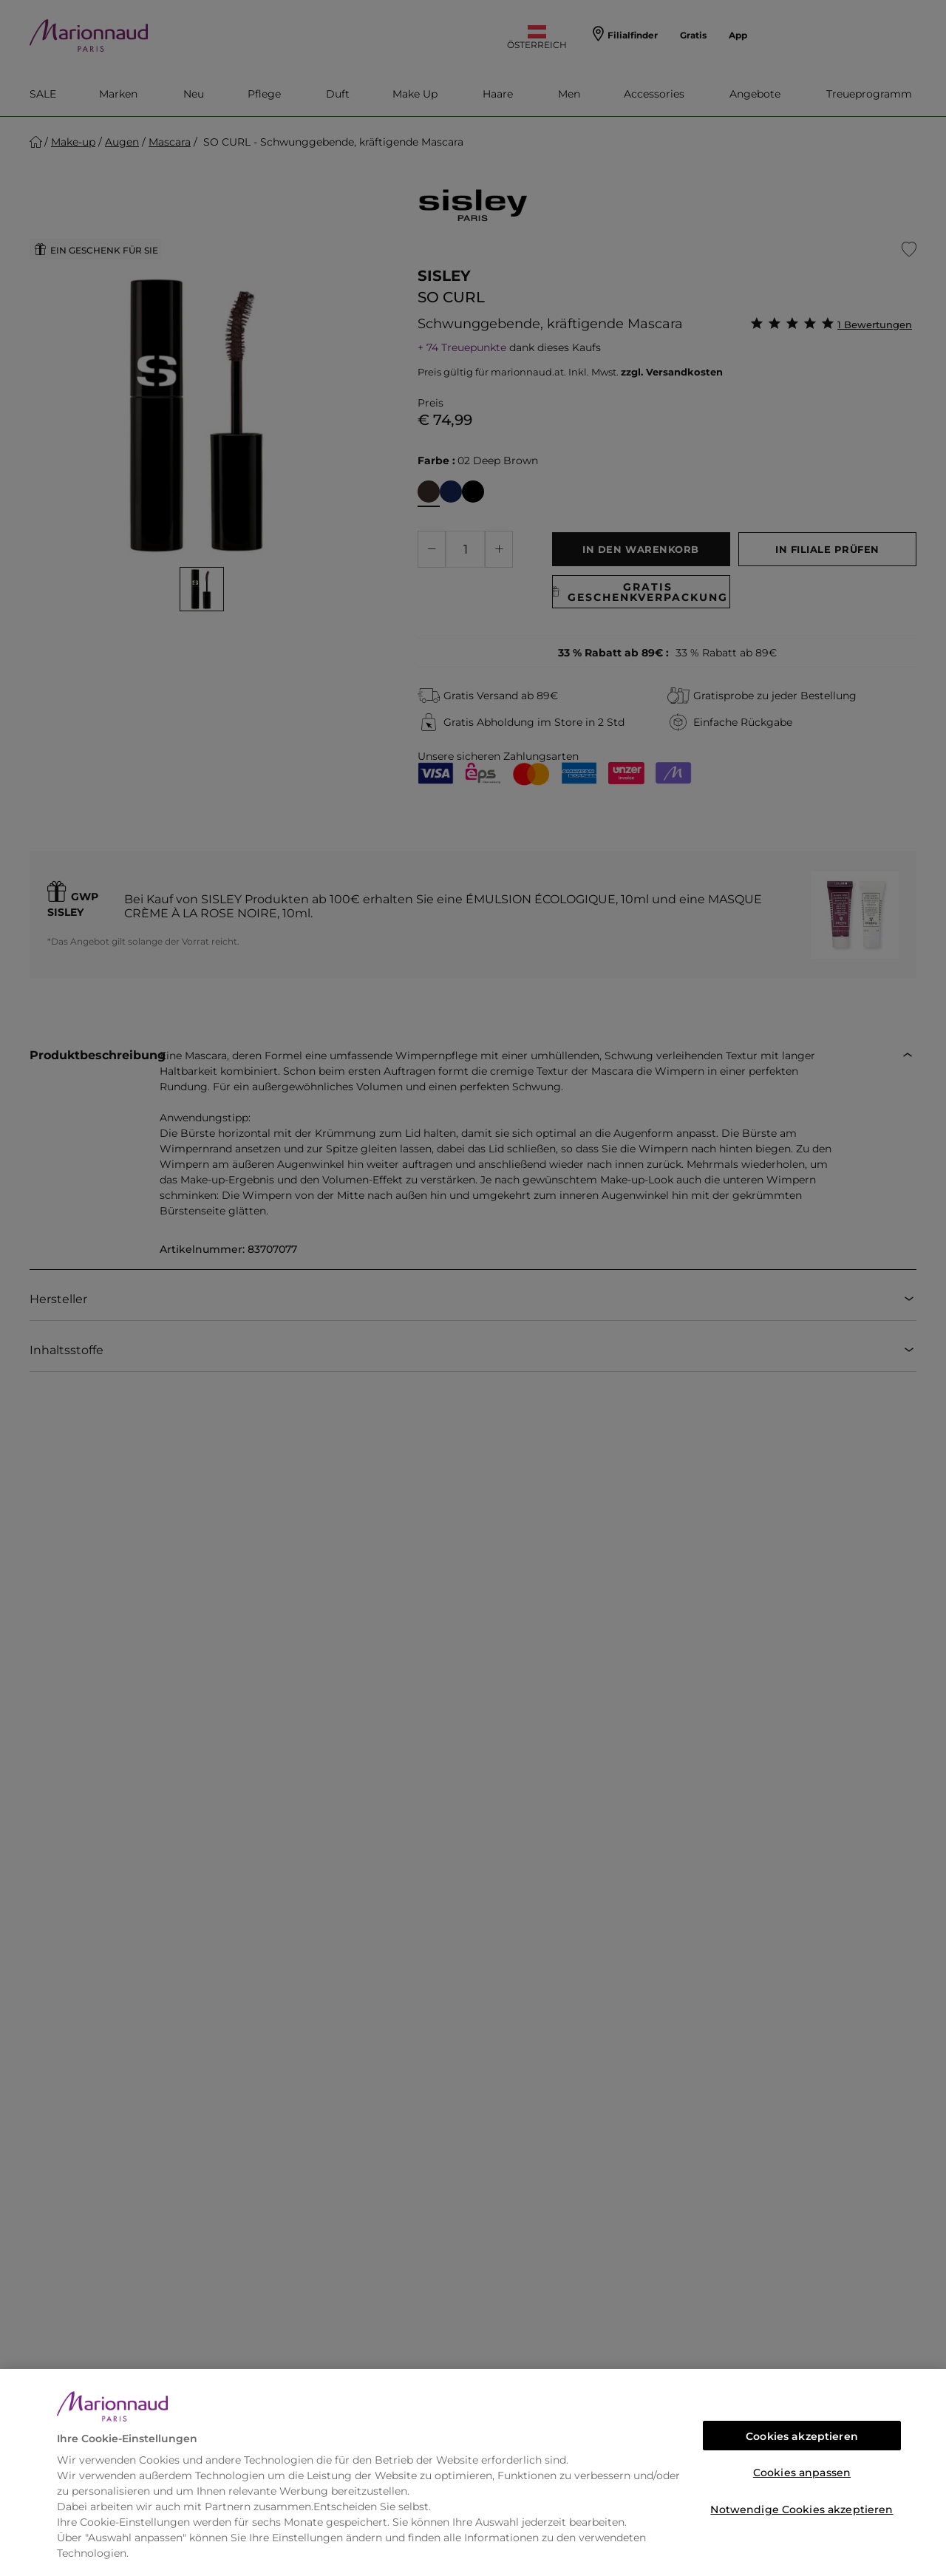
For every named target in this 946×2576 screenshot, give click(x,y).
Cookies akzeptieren (802, 2436)
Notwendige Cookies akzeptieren (801, 2509)
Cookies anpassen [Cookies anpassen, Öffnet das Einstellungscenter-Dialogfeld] (802, 2472)
